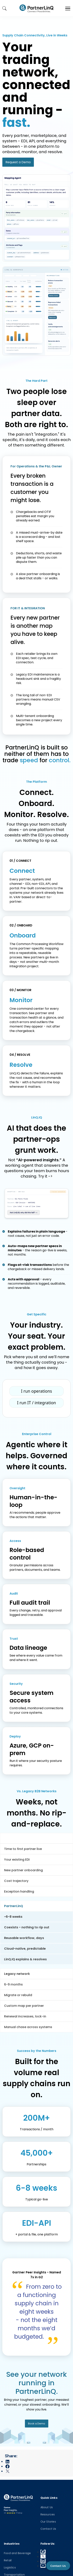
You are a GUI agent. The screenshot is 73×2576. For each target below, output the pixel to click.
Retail (7, 2560)
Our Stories (48, 2522)
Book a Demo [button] (36, 2423)
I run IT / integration (36, 1402)
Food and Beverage (17, 2553)
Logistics (10, 2567)
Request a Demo (18, 162)
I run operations (36, 1391)
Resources (47, 2514)
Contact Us (58, 2566)
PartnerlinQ (36, 8)
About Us (46, 2507)
